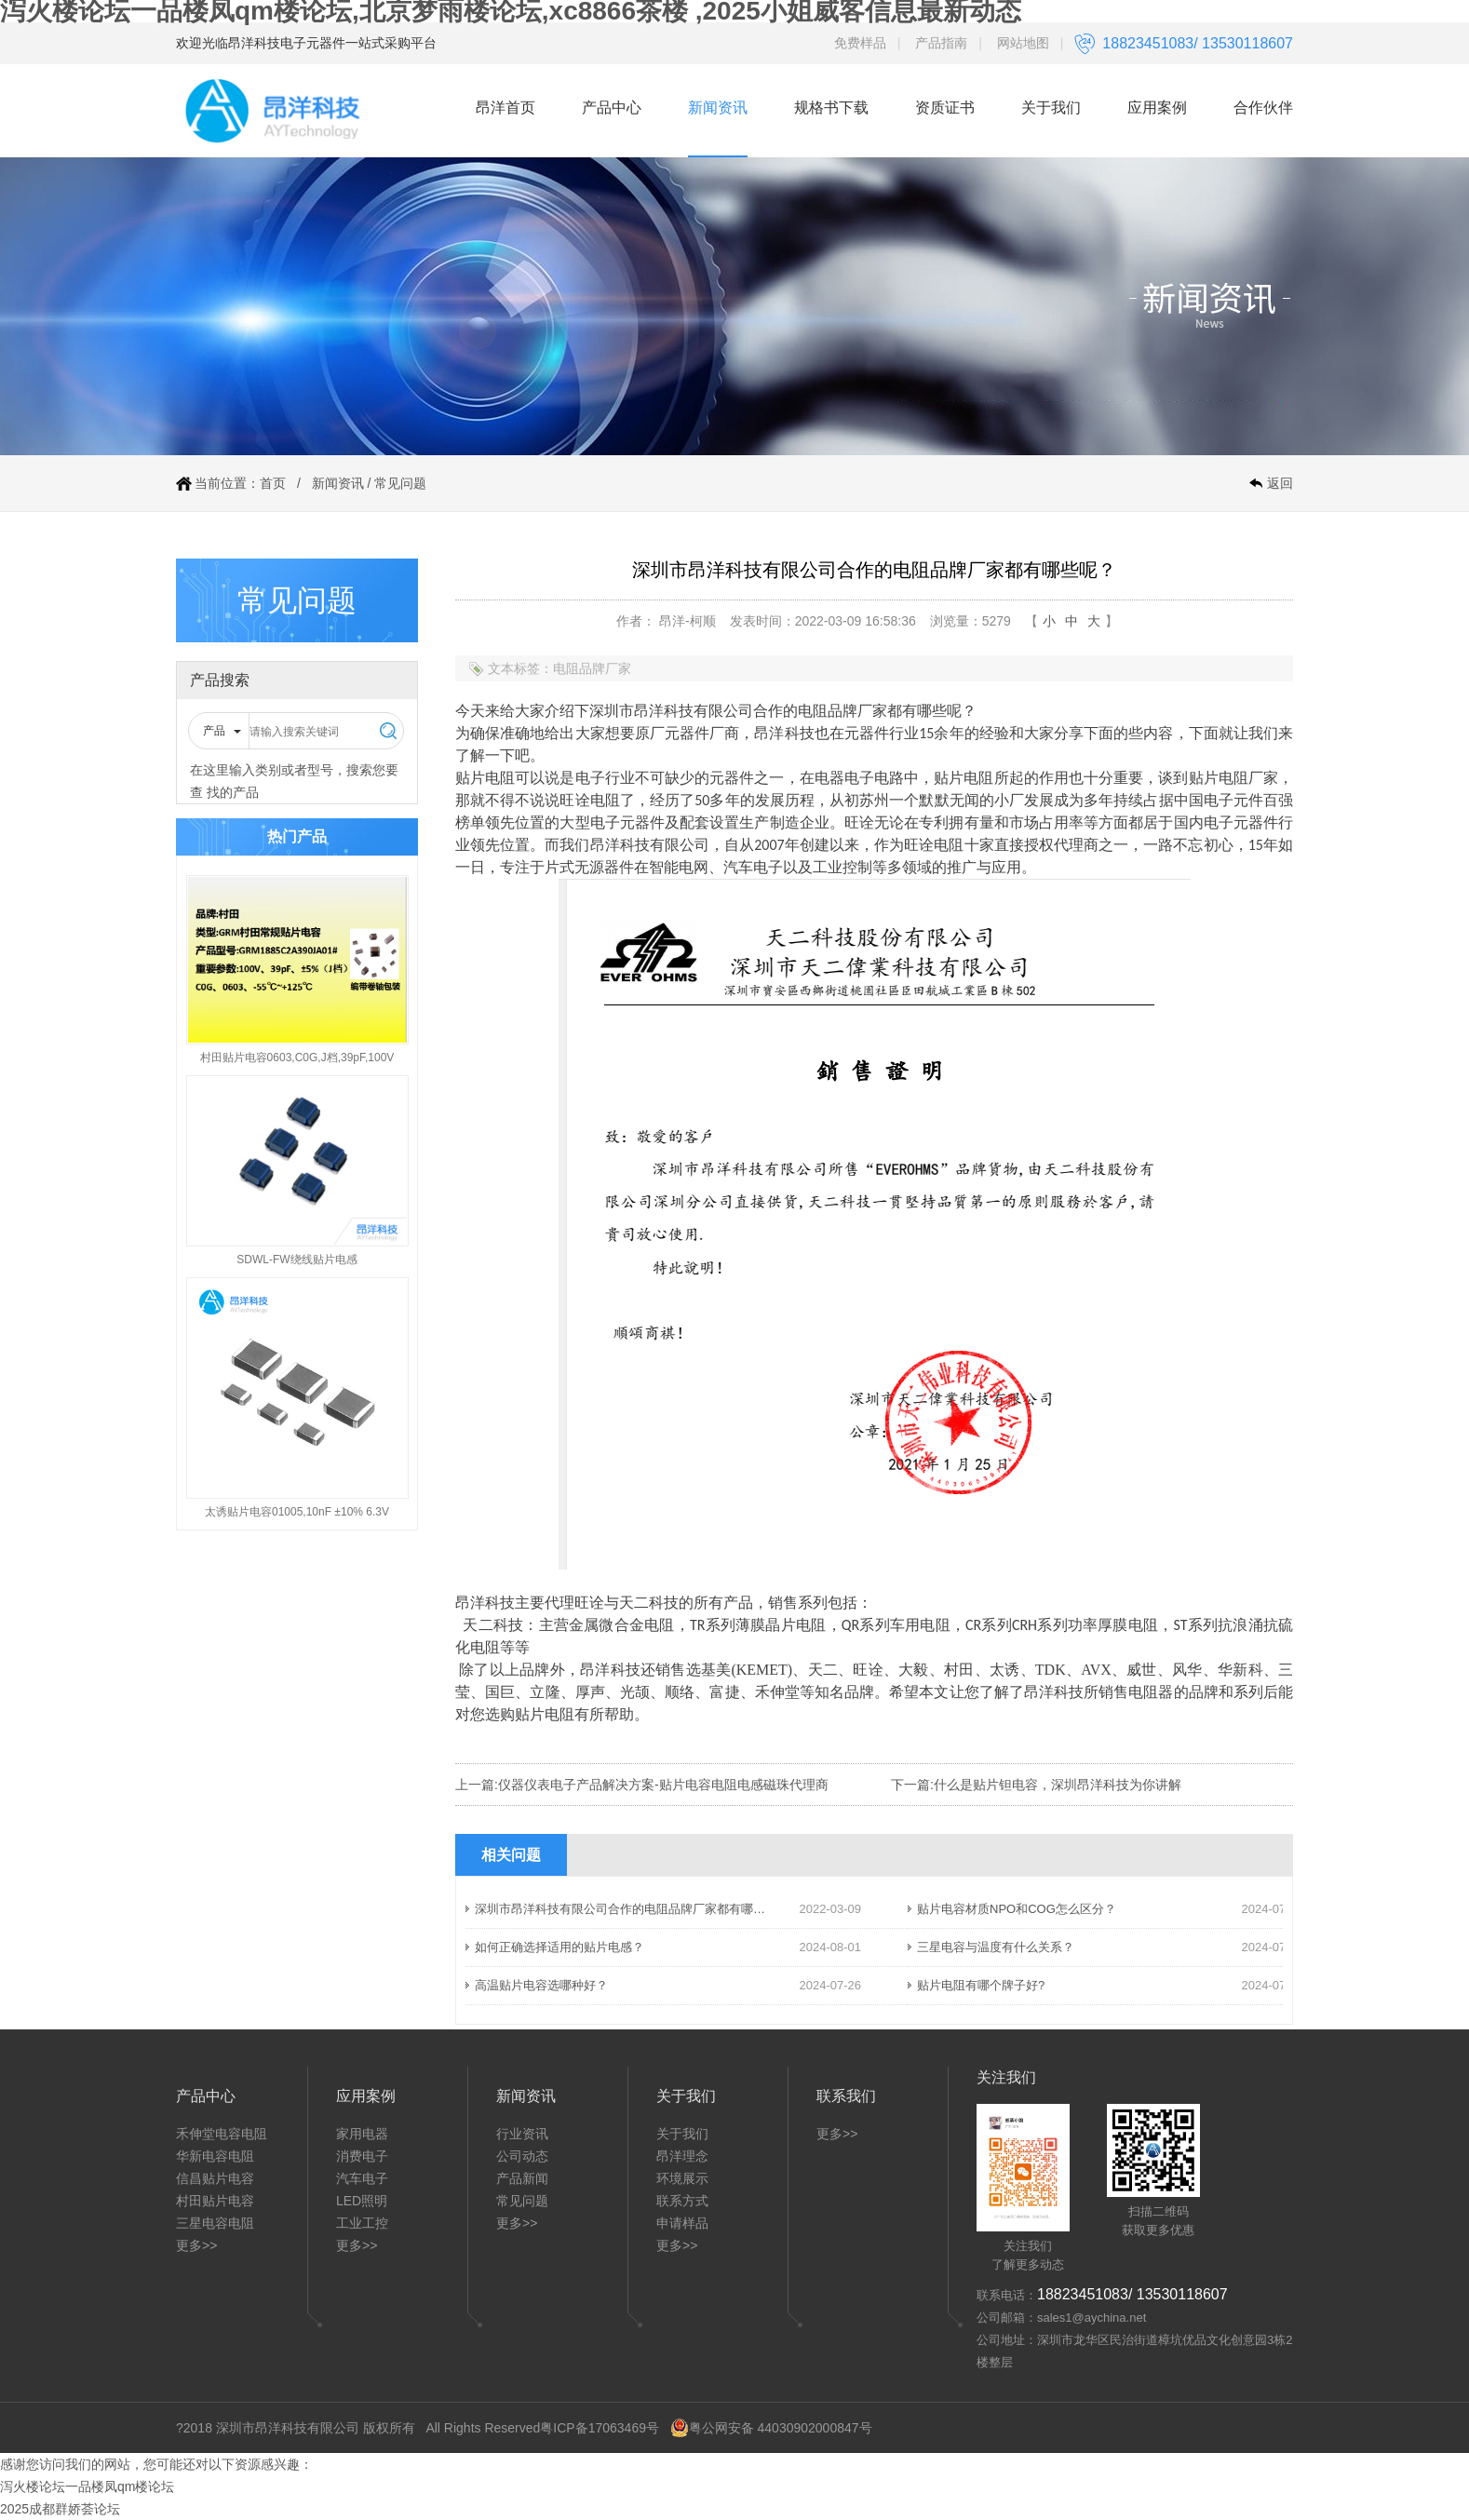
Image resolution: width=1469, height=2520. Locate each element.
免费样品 (860, 42)
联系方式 (682, 2200)
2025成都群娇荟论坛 (60, 2508)
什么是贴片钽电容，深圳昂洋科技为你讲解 (1057, 1784)
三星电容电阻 (215, 2223)
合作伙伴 (1263, 107)
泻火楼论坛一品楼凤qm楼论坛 (87, 2486)
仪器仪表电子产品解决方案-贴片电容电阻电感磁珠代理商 (663, 1784)
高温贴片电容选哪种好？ (541, 1985)
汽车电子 (362, 2178)
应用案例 (1157, 107)
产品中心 (611, 107)
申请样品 (682, 2223)
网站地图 (1023, 42)
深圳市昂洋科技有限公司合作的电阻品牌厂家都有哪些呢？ (632, 1909)
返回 (1280, 483)
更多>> (196, 2245)
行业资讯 (522, 2133)
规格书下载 (831, 107)
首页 (273, 483)
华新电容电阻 (215, 2156)
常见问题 (400, 483)
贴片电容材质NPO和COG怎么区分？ (1016, 1909)
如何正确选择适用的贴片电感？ (559, 1947)
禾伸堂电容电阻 (221, 2133)
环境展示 (682, 2178)
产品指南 (941, 42)
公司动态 (522, 2156)
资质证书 (945, 107)
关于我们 (1051, 107)
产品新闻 (522, 2178)
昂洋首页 (505, 107)
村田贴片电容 (215, 2200)
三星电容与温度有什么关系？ (995, 1947)
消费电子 (362, 2156)
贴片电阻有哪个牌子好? (980, 1985)
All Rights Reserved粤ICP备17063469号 (542, 2427)
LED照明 (361, 2200)
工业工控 (362, 2223)
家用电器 (362, 2133)
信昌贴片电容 (215, 2178)
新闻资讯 (718, 107)
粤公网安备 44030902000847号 (771, 2428)
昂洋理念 (682, 2156)
